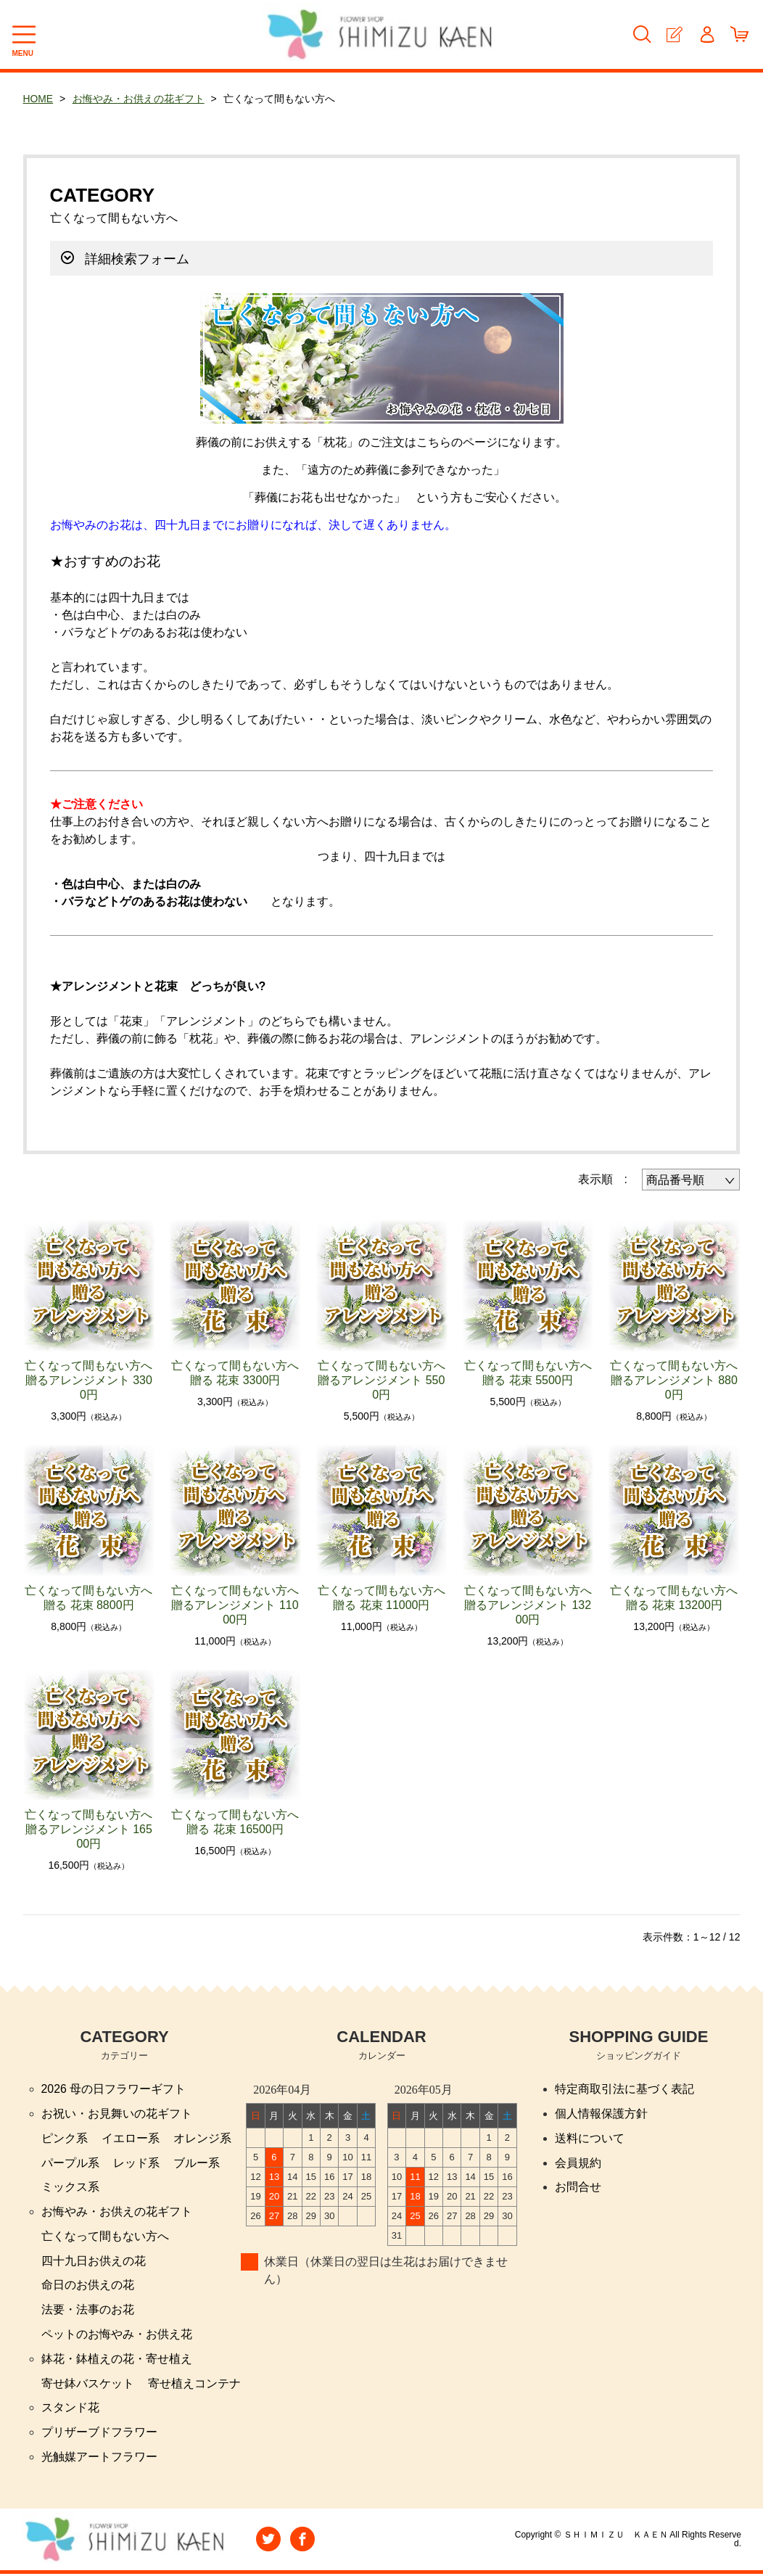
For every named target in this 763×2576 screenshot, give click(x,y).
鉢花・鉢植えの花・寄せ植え (116, 2360)
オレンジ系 (202, 2138)
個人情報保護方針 (601, 2113)
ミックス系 (70, 2187)
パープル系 (70, 2163)
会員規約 (578, 2163)
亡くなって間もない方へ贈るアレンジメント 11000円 (235, 1605)
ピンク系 (64, 2138)
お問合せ (578, 2187)
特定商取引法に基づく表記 (624, 2089)
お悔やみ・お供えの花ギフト (139, 98)
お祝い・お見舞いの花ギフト (116, 2113)
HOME (38, 98)
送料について (589, 2138)
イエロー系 (131, 2138)
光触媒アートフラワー (99, 2459)
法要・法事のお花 (87, 2311)
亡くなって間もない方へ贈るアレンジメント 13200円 (528, 1605)
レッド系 (136, 2163)
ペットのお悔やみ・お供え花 (116, 2335)
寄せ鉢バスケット (87, 2385)
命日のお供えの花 (87, 2286)
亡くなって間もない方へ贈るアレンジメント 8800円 (674, 1380)
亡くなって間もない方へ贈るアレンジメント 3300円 (88, 1380)
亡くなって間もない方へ (105, 2237)
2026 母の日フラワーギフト (113, 2089)
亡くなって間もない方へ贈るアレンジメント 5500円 (381, 1380)
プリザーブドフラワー (99, 2434)
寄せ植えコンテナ (194, 2385)
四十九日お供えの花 (93, 2261)
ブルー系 (196, 2163)
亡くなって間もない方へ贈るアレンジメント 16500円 (88, 1829)
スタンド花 (70, 2409)
